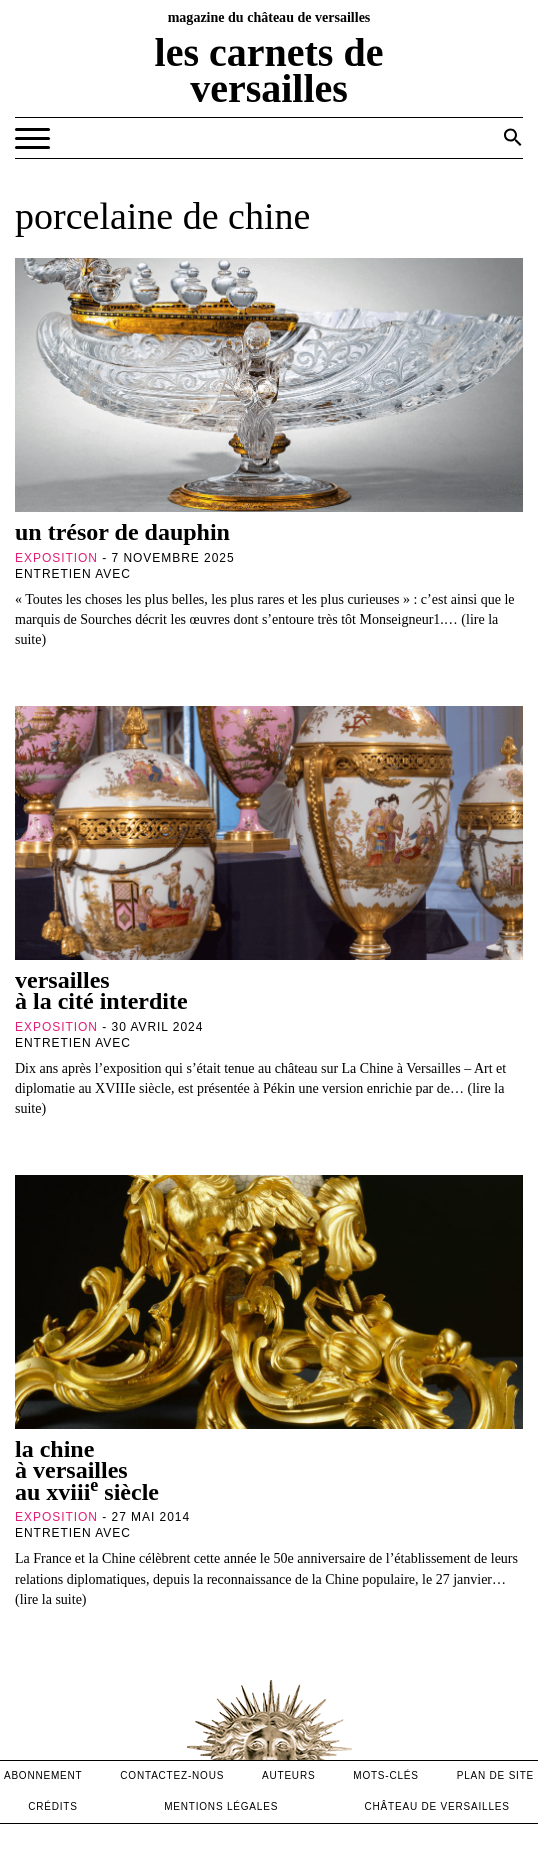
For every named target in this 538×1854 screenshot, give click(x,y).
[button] (513, 137)
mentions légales (221, 1806)
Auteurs (288, 1775)
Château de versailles (437, 1806)
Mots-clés (386, 1775)
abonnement (43, 1775)
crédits (53, 1806)
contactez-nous (172, 1775)
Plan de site (495, 1775)
